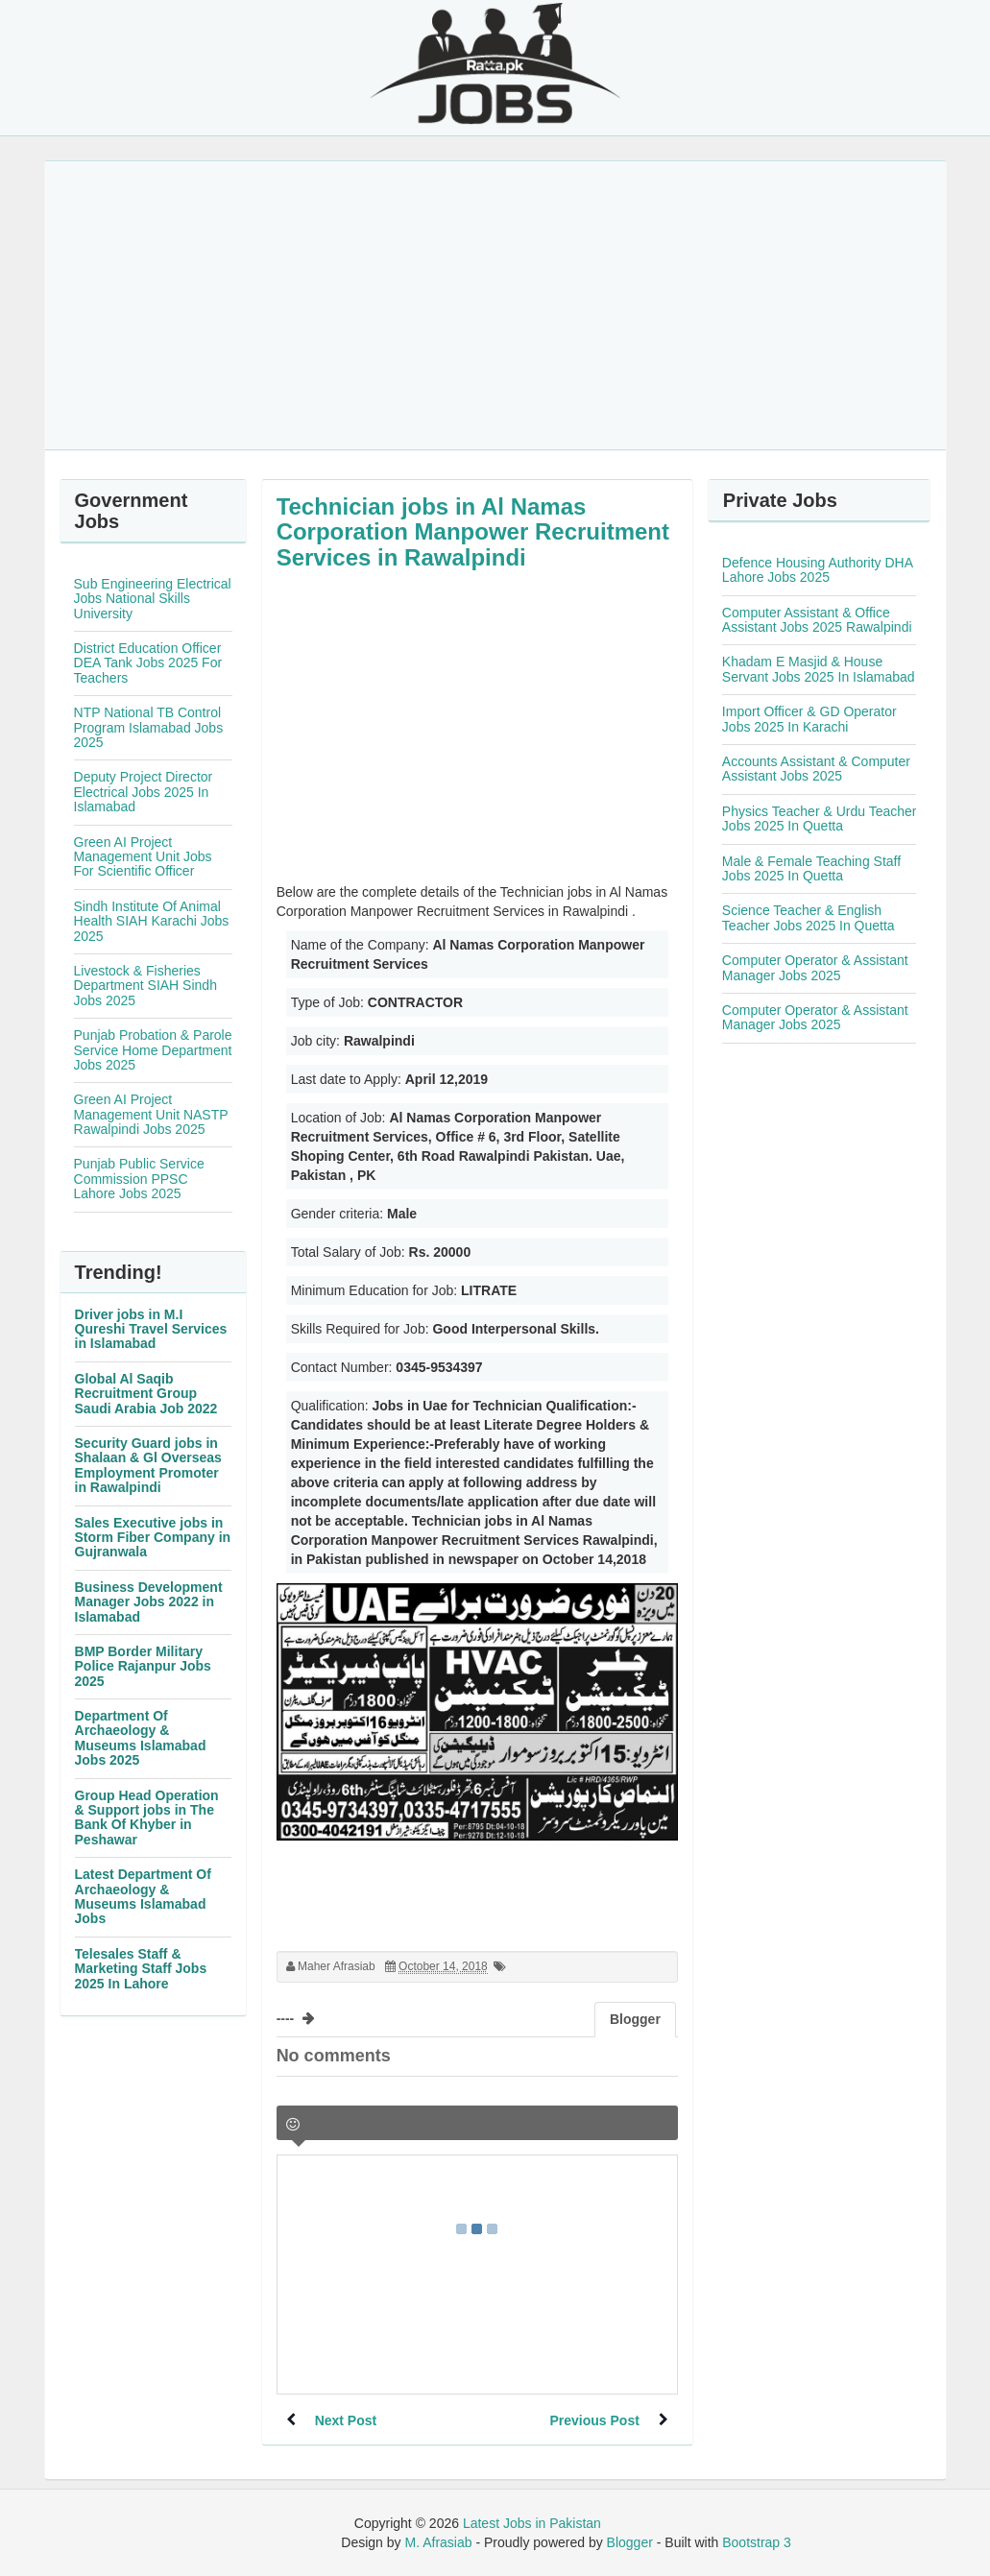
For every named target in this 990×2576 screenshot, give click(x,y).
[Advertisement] (495, 305)
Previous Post (594, 2420)
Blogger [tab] (635, 2019)
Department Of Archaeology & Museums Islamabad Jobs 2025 (140, 1738)
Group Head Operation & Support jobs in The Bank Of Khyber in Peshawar (147, 1817)
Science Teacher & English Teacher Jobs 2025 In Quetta (808, 917)
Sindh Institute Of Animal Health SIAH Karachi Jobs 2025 (151, 921)
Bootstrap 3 (756, 2542)
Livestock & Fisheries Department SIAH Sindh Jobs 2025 (145, 985)
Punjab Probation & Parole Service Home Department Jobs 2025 (153, 1049)
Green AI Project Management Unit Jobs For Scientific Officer (143, 856)
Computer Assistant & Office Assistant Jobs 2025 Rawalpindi (817, 620)
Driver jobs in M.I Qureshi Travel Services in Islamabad (151, 1329)
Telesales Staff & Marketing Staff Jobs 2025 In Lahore (141, 1968)
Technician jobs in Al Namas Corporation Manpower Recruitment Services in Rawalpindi (473, 532)
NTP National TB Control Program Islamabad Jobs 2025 (149, 727)
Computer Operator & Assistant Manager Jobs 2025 (815, 967)
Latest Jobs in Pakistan (532, 2523)
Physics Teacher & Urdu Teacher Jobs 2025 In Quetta (819, 818)
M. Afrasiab (437, 2542)
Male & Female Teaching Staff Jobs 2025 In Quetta (811, 868)
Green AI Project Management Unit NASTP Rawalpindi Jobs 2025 (151, 1114)
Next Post (346, 2420)
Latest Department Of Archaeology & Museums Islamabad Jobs (143, 1896)
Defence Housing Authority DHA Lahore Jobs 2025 (817, 570)
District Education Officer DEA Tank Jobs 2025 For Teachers (148, 663)
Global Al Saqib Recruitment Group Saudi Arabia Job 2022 (146, 1393)
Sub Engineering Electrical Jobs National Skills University (152, 598)
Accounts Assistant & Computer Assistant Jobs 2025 (816, 768)
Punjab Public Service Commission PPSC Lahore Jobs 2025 (139, 1178)
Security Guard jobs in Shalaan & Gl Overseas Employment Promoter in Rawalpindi (148, 1465)
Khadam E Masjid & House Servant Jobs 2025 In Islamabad (818, 669)
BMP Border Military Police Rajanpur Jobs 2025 (143, 1666)
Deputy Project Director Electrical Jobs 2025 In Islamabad (143, 791)
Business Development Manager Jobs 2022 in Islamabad (149, 1602)
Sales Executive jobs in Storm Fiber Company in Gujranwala (153, 1537)
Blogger (630, 2542)
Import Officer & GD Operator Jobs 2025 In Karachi (809, 719)
